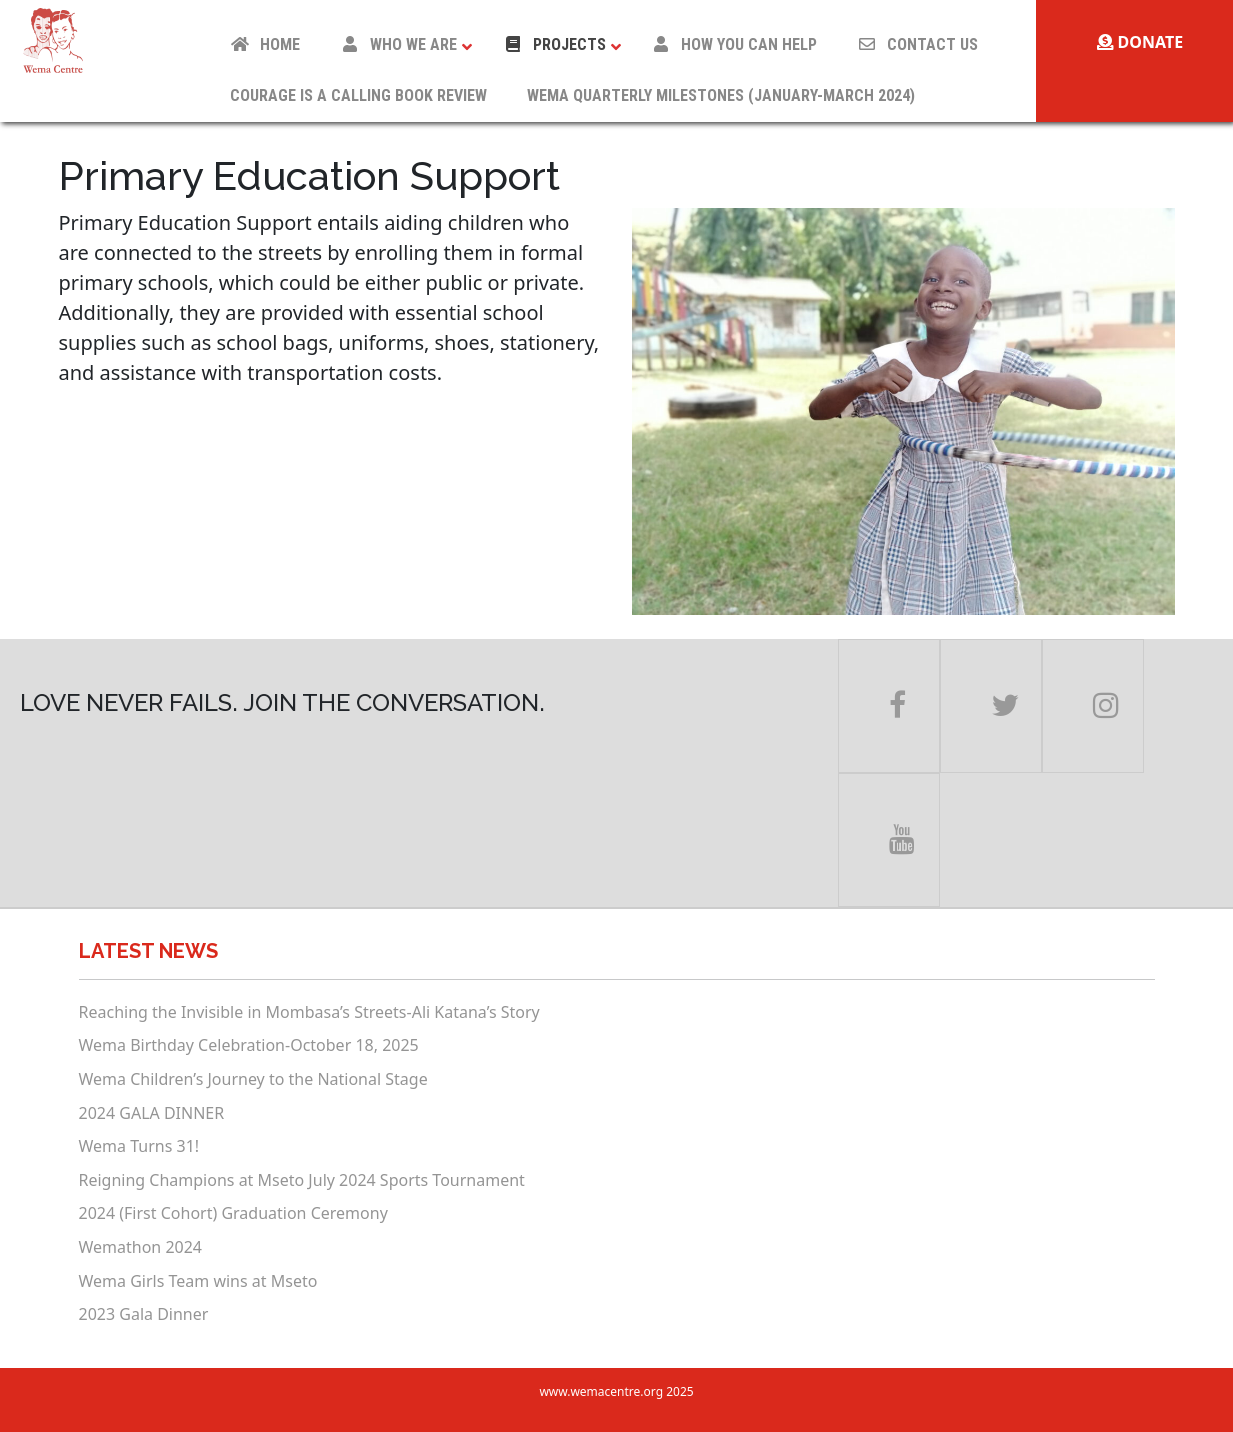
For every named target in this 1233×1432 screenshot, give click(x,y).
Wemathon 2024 (141, 1247)
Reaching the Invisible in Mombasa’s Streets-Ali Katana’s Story (309, 1012)
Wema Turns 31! (139, 1146)
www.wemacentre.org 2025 (616, 1391)
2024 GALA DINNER (152, 1113)
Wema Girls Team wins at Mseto (198, 1281)
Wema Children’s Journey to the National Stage (253, 1079)
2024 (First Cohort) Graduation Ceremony (233, 1213)
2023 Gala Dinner (144, 1314)
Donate (1140, 42)
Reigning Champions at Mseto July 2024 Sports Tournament (302, 1180)
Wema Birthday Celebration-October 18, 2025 (249, 1045)
